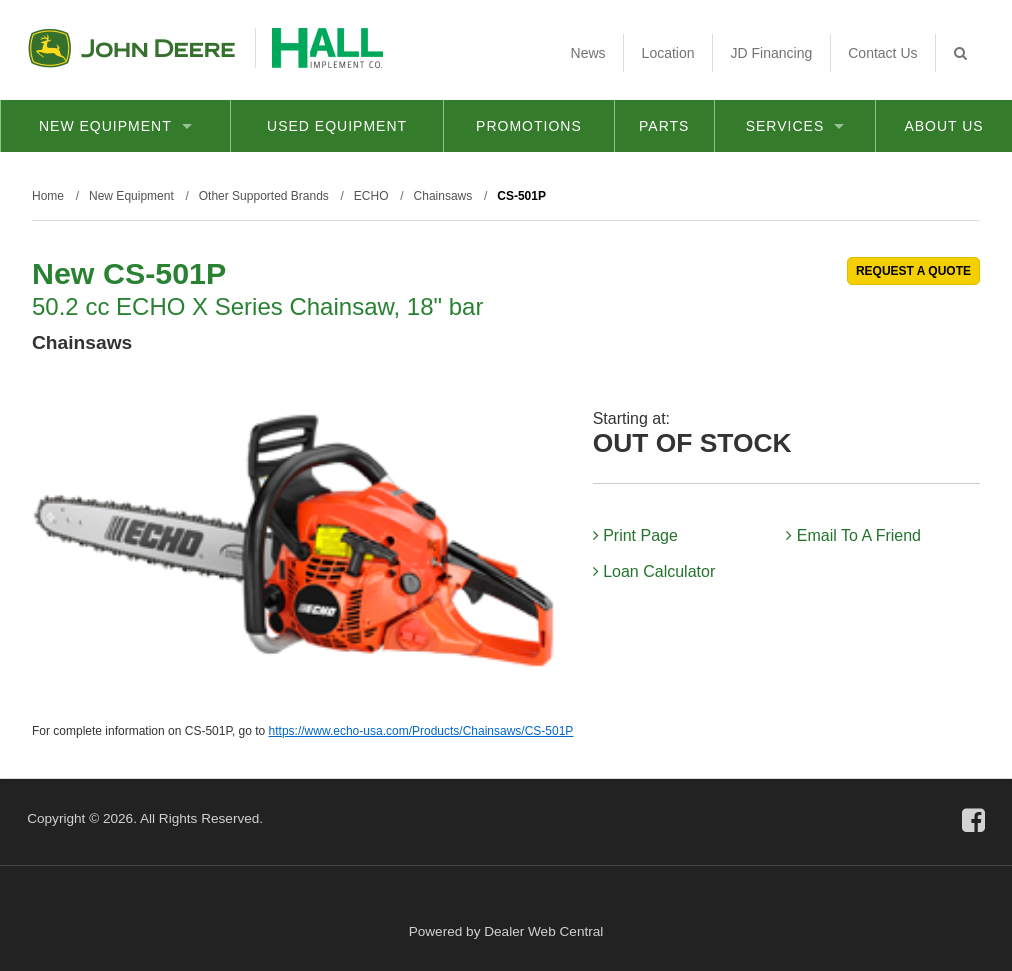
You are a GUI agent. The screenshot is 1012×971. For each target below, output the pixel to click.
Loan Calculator (654, 571)
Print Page (635, 535)
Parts (664, 126)
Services (795, 126)
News (588, 53)
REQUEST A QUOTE (913, 271)
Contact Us (882, 53)
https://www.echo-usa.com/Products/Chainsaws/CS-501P (421, 731)
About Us (943, 126)
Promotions (529, 126)
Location (668, 53)
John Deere (131, 48)
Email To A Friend (853, 535)
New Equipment (115, 126)
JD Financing (772, 53)
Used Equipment (337, 126)
